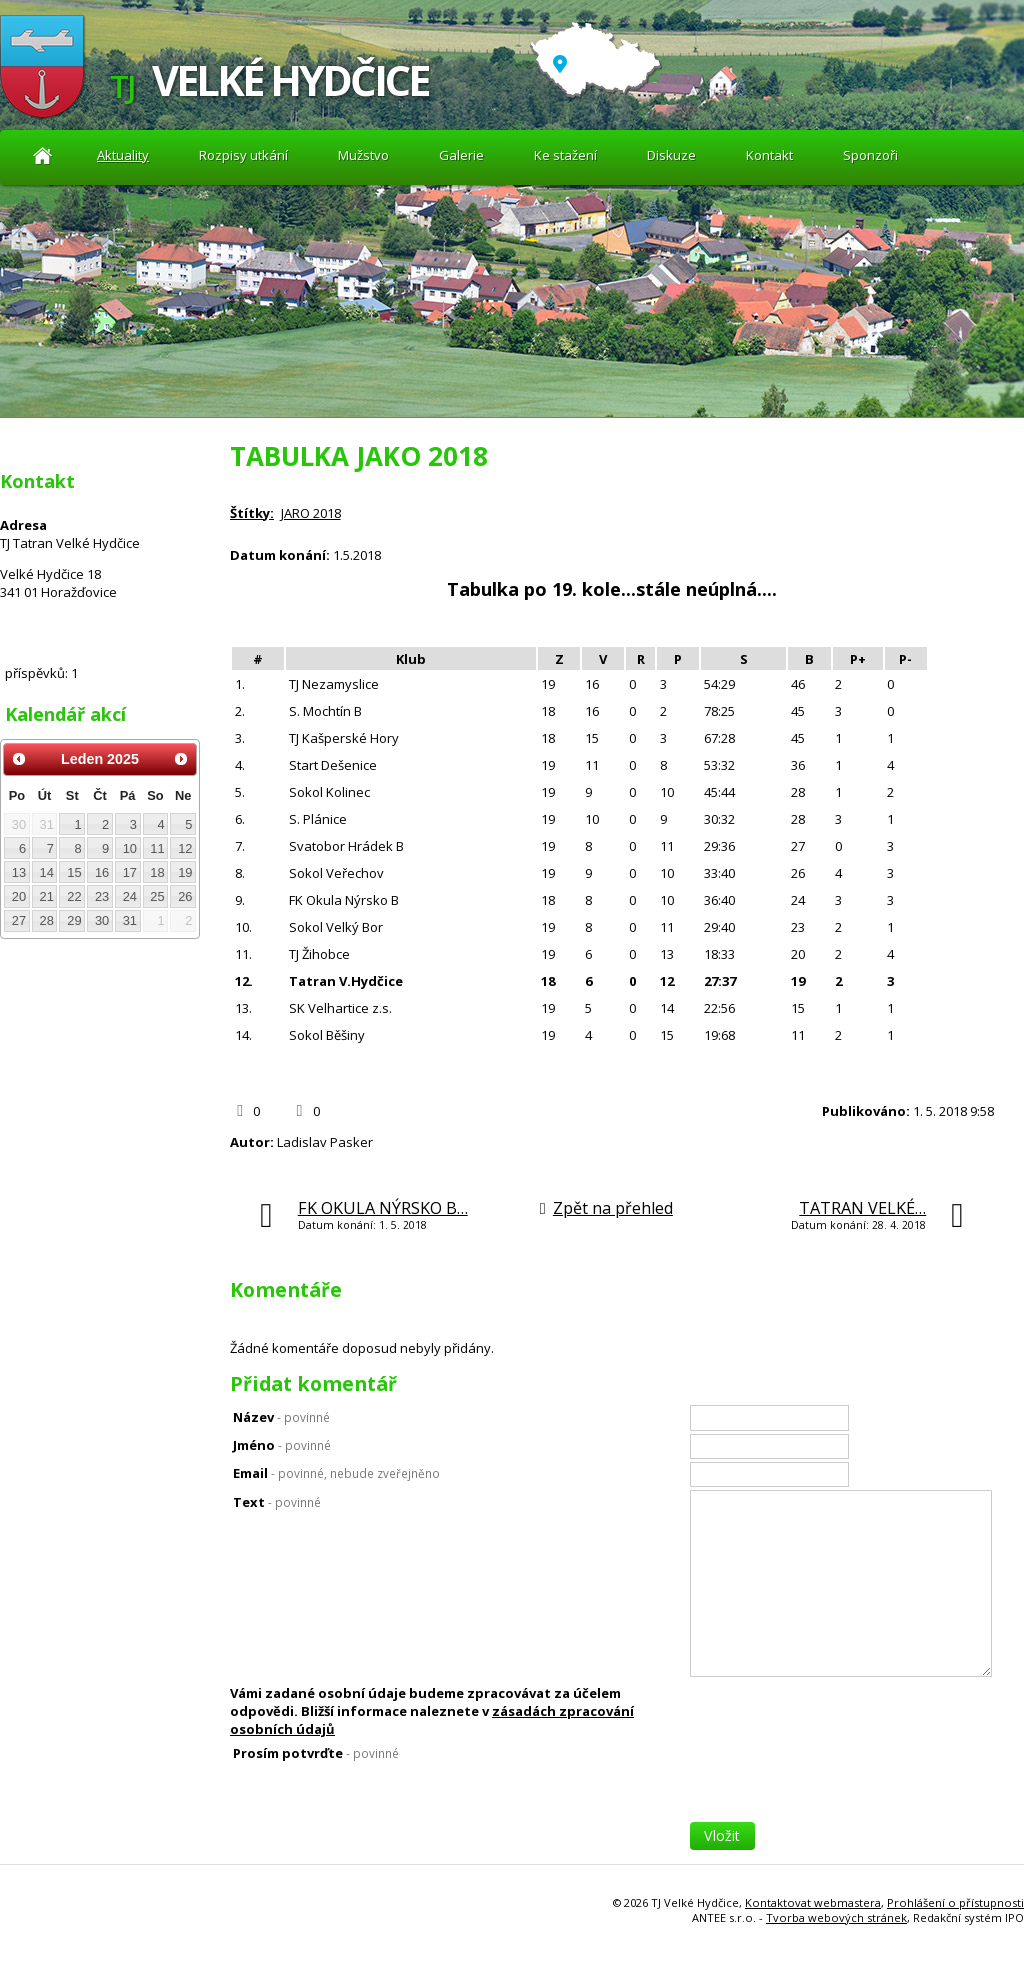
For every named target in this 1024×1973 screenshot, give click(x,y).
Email (336, 1473)
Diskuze (671, 155)
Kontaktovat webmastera (813, 1902)
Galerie (461, 155)
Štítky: (252, 513)
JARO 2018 (311, 513)
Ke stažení (565, 155)
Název (281, 1417)
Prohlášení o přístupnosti (955, 1902)
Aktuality (42, 155)
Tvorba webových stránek (836, 1917)
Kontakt (769, 155)
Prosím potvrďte (316, 1753)
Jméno (282, 1445)
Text (277, 1502)
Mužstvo (363, 155)
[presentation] (842, 1783)
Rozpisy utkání (243, 155)
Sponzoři (870, 155)
